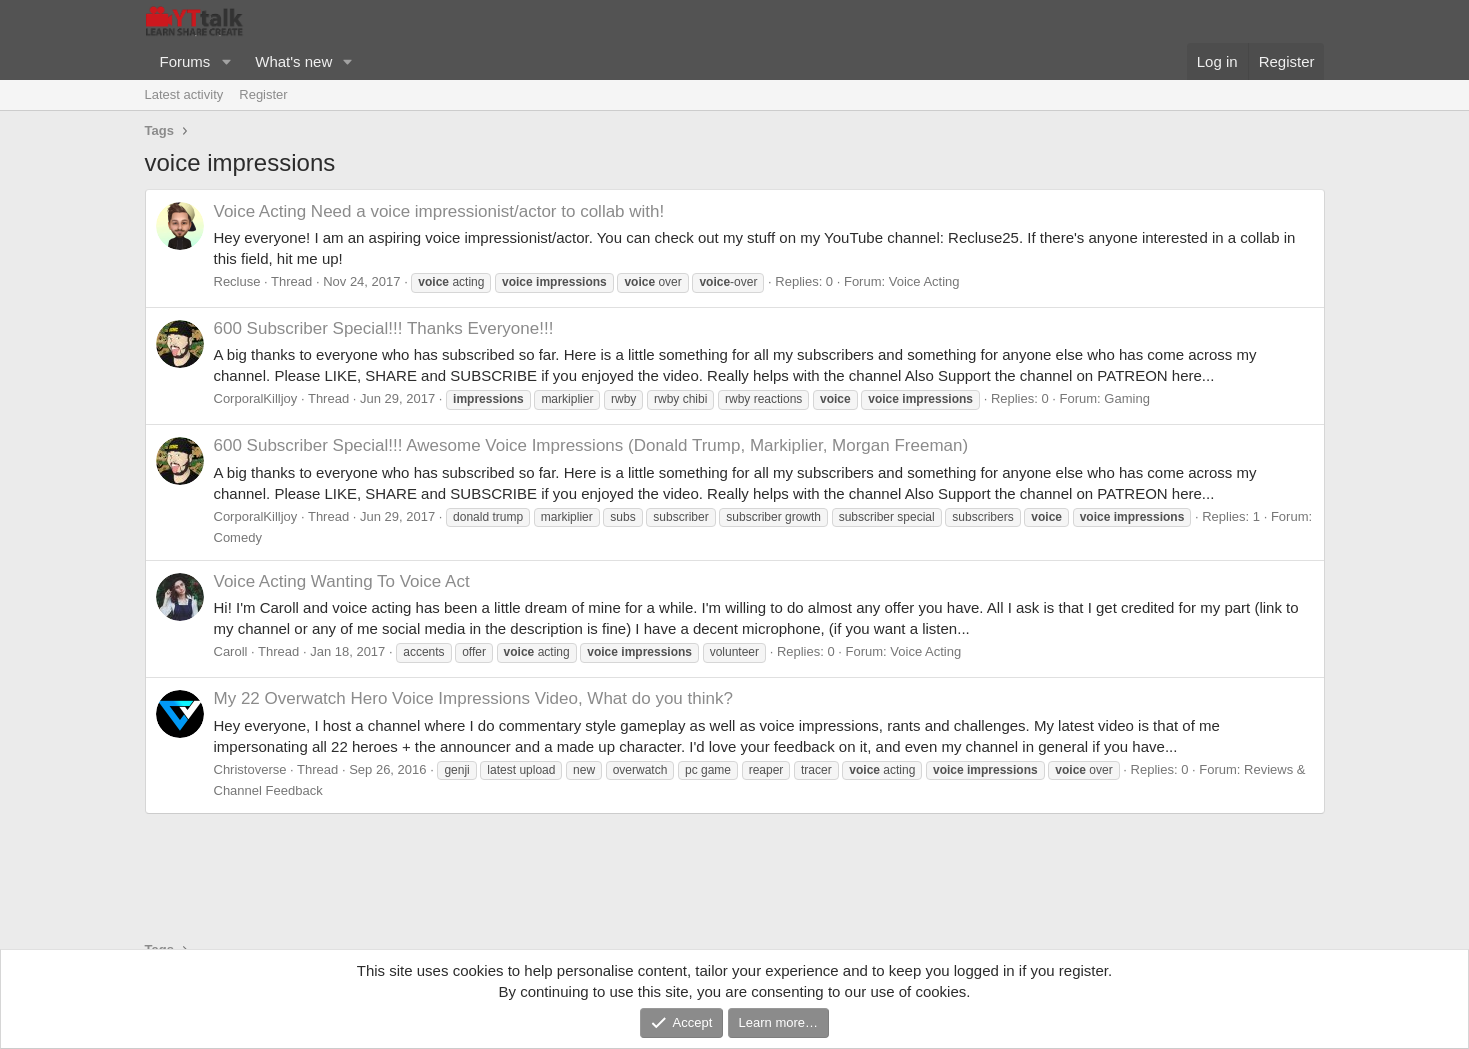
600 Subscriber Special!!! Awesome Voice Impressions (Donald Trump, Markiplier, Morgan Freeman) (591, 445)
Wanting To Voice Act (342, 581)
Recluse (237, 281)
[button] (226, 61)
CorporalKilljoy (256, 398)
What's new (293, 61)
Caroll (231, 651)
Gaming (1127, 398)
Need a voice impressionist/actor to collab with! (439, 211)
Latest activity (184, 94)
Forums (185, 61)
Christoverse (250, 769)
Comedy (238, 537)
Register (263, 94)
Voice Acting (924, 281)
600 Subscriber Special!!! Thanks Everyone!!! (384, 328)
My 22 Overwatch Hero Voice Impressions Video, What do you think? (473, 698)
